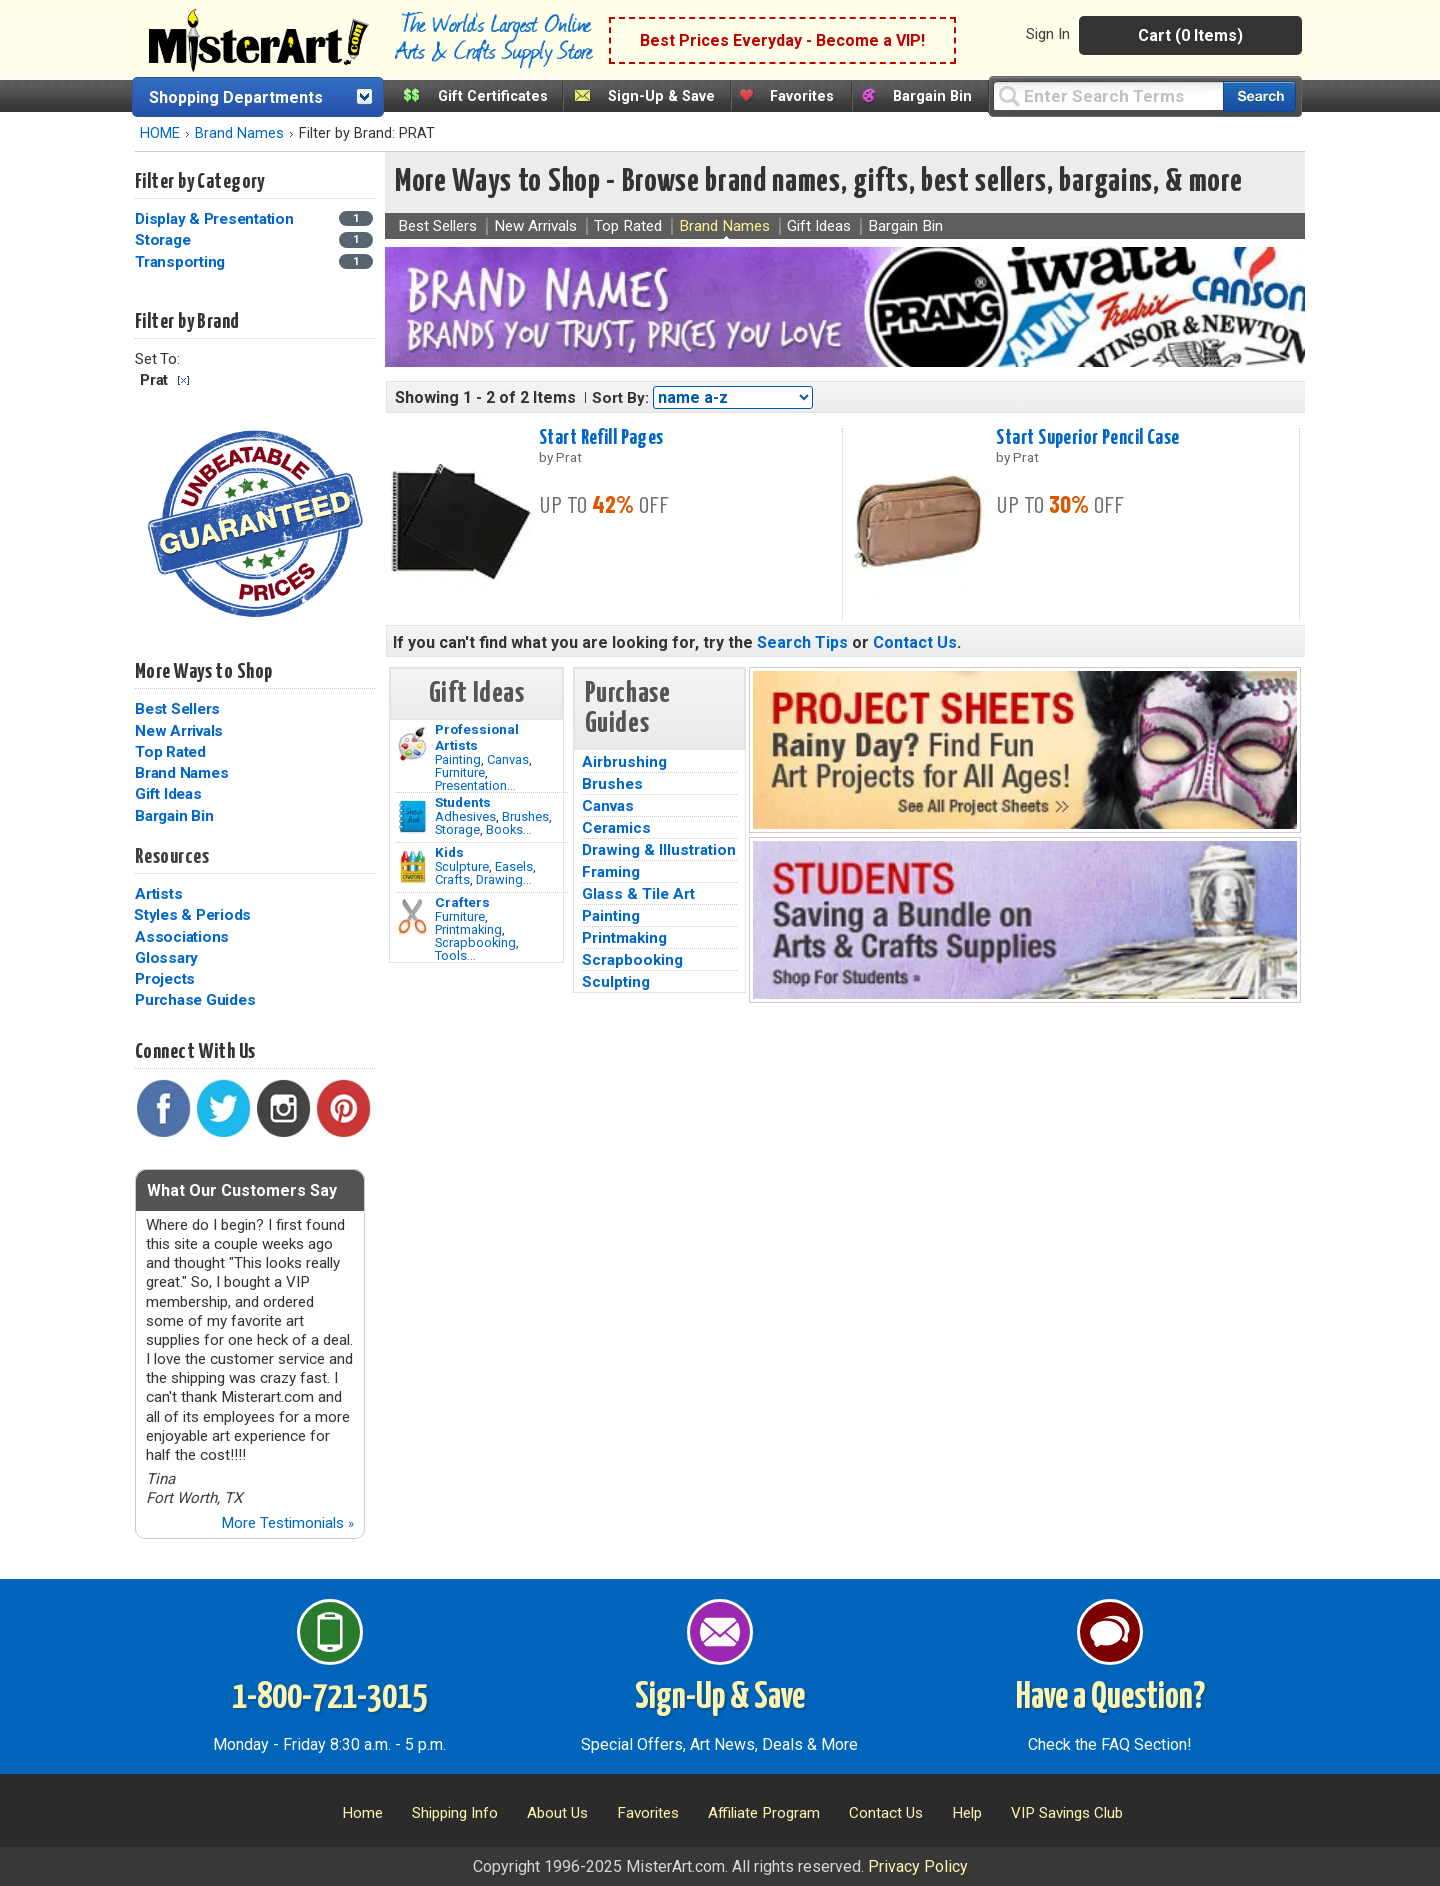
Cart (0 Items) (1190, 35)
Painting (458, 759)
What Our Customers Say (242, 1190)
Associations (182, 937)
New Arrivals (179, 731)
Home (362, 1813)
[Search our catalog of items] (1259, 96)
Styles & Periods (192, 915)
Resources (172, 857)
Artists (158, 894)
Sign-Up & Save (661, 96)
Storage (457, 829)
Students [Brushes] (463, 802)
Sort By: (620, 398)
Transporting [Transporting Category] (182, 262)
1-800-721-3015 (329, 1698)
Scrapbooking (475, 942)
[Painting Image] (412, 744)
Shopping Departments (236, 97)
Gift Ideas (168, 794)
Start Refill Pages (601, 438)
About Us (557, 1813)
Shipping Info (455, 1813)
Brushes (525, 816)
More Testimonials (287, 1523)
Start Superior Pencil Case (1087, 438)
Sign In (1048, 34)
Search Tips (802, 642)
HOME (160, 133)
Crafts (452, 879)
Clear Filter (183, 380)
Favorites (802, 96)
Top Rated (170, 752)
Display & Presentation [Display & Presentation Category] (216, 219)
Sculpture (462, 866)
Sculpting (616, 982)
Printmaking (468, 929)
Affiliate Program (764, 1813)
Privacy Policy (918, 1866)
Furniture (460, 772)
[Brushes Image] (412, 817)
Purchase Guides (195, 1000)
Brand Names (239, 133)
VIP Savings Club (1067, 1813)
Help (967, 1813)
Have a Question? (1110, 1698)
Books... (509, 829)
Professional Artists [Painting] (477, 737)
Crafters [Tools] (462, 902)
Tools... (455, 955)
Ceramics (616, 828)
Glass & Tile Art (638, 894)
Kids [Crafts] (449, 852)
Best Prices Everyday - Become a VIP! (782, 40)
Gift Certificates (493, 96)
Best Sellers (177, 709)
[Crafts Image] (412, 867)
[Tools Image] (412, 917)
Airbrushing (624, 762)
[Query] (1108, 95)
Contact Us (915, 642)
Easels (514, 866)
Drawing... (504, 879)
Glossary (166, 958)
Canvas (508, 759)
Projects (165, 979)
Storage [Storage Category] (164, 240)
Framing (611, 872)
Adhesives (465, 816)
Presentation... (475, 785)
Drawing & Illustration (659, 850)
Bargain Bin (932, 96)
